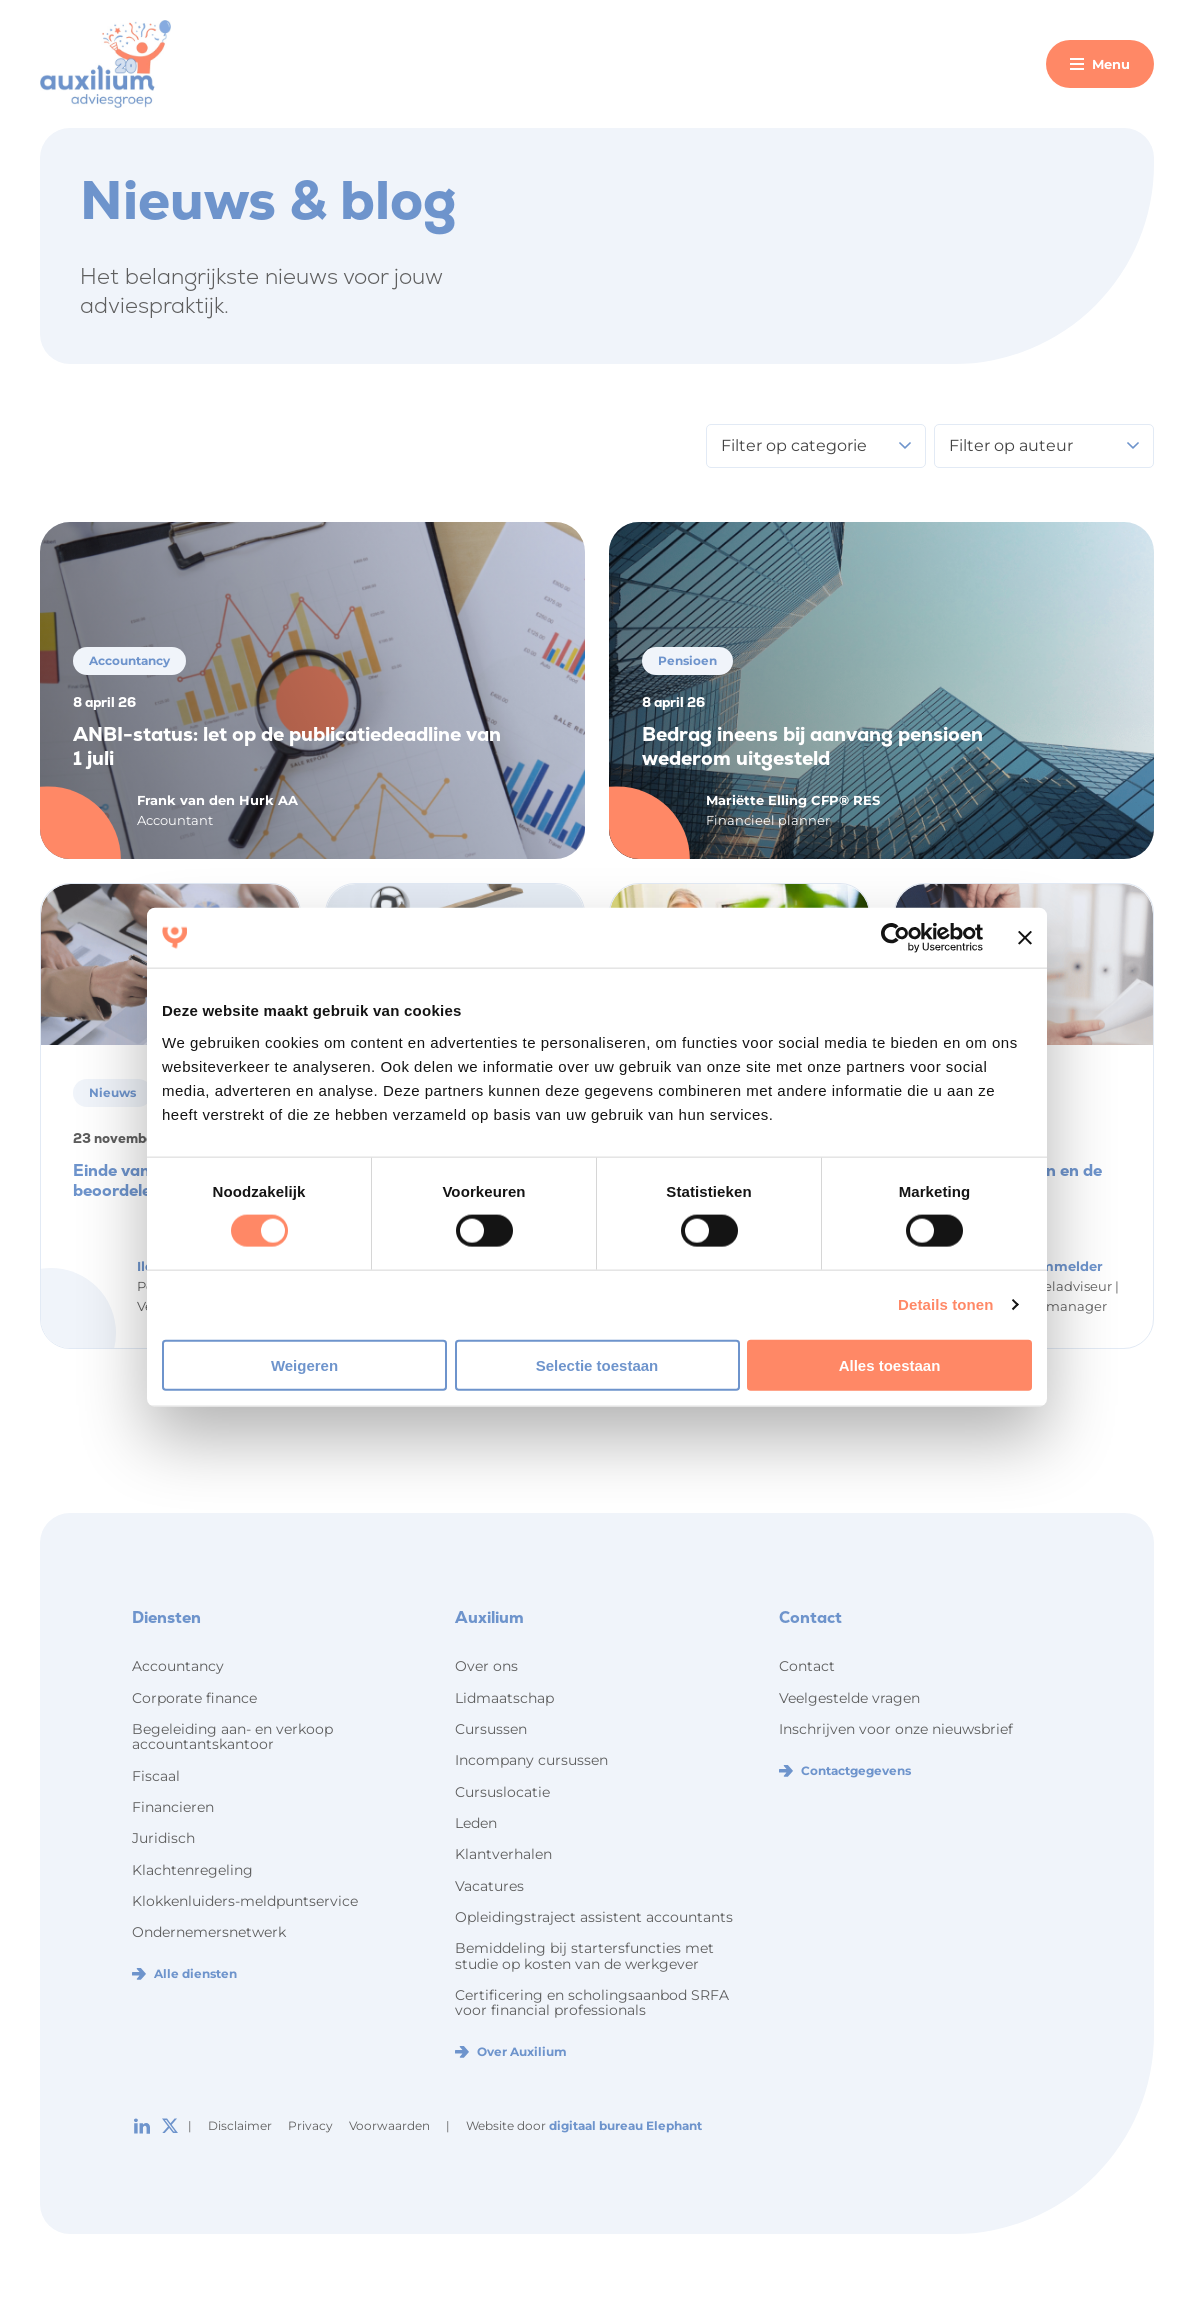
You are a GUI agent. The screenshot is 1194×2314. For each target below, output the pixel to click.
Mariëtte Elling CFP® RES (793, 800)
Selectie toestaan (597, 1364)
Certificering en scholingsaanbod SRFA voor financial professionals (592, 2002)
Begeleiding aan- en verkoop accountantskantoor (232, 1736)
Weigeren (304, 1364)
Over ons (486, 1666)
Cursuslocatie (502, 1792)
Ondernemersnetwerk (209, 1932)
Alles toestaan (890, 1364)
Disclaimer (240, 2125)
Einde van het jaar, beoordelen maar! (145, 1180)
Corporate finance (194, 1698)
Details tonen (945, 1304)
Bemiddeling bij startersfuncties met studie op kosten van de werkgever (584, 1955)
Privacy (310, 2125)
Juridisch (163, 1838)
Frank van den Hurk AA (217, 800)
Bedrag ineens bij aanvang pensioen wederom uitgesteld (812, 746)
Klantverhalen (503, 1854)
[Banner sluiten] (1025, 938)
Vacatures (489, 1886)
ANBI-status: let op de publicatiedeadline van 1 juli (287, 746)
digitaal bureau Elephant (625, 2125)
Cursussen (491, 1729)
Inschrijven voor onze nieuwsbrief (896, 1729)
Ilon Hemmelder (1047, 1266)
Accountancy (178, 1666)
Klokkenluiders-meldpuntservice (245, 1901)
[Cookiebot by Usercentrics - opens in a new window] (895, 938)
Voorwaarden (389, 2125)
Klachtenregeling (192, 1870)
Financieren (173, 1807)
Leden (476, 1823)
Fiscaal (156, 1776)
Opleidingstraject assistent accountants (594, 1917)
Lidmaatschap (504, 1698)
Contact (807, 1666)
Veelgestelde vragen (849, 1698)
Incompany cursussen (531, 1760)
